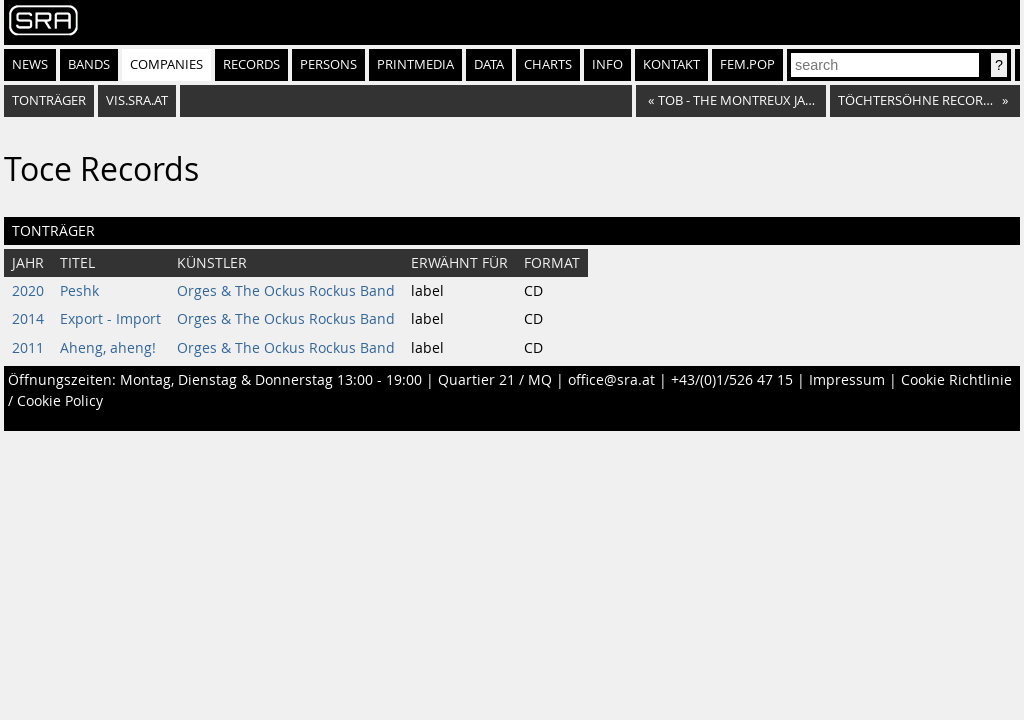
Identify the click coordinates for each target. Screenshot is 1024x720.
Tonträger (49, 100)
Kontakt (671, 64)
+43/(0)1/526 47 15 (732, 380)
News (30, 64)
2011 (28, 348)
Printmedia (415, 64)
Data (489, 64)
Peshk (79, 291)
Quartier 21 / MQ (495, 380)
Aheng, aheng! (108, 348)
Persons (328, 64)
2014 (28, 319)
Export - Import (110, 319)
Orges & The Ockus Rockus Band (286, 291)
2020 (28, 291)
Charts (548, 64)
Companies (166, 64)
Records (251, 64)
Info (607, 64)
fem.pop (747, 64)
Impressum (847, 380)
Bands (89, 64)
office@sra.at (611, 380)
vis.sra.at (137, 100)
